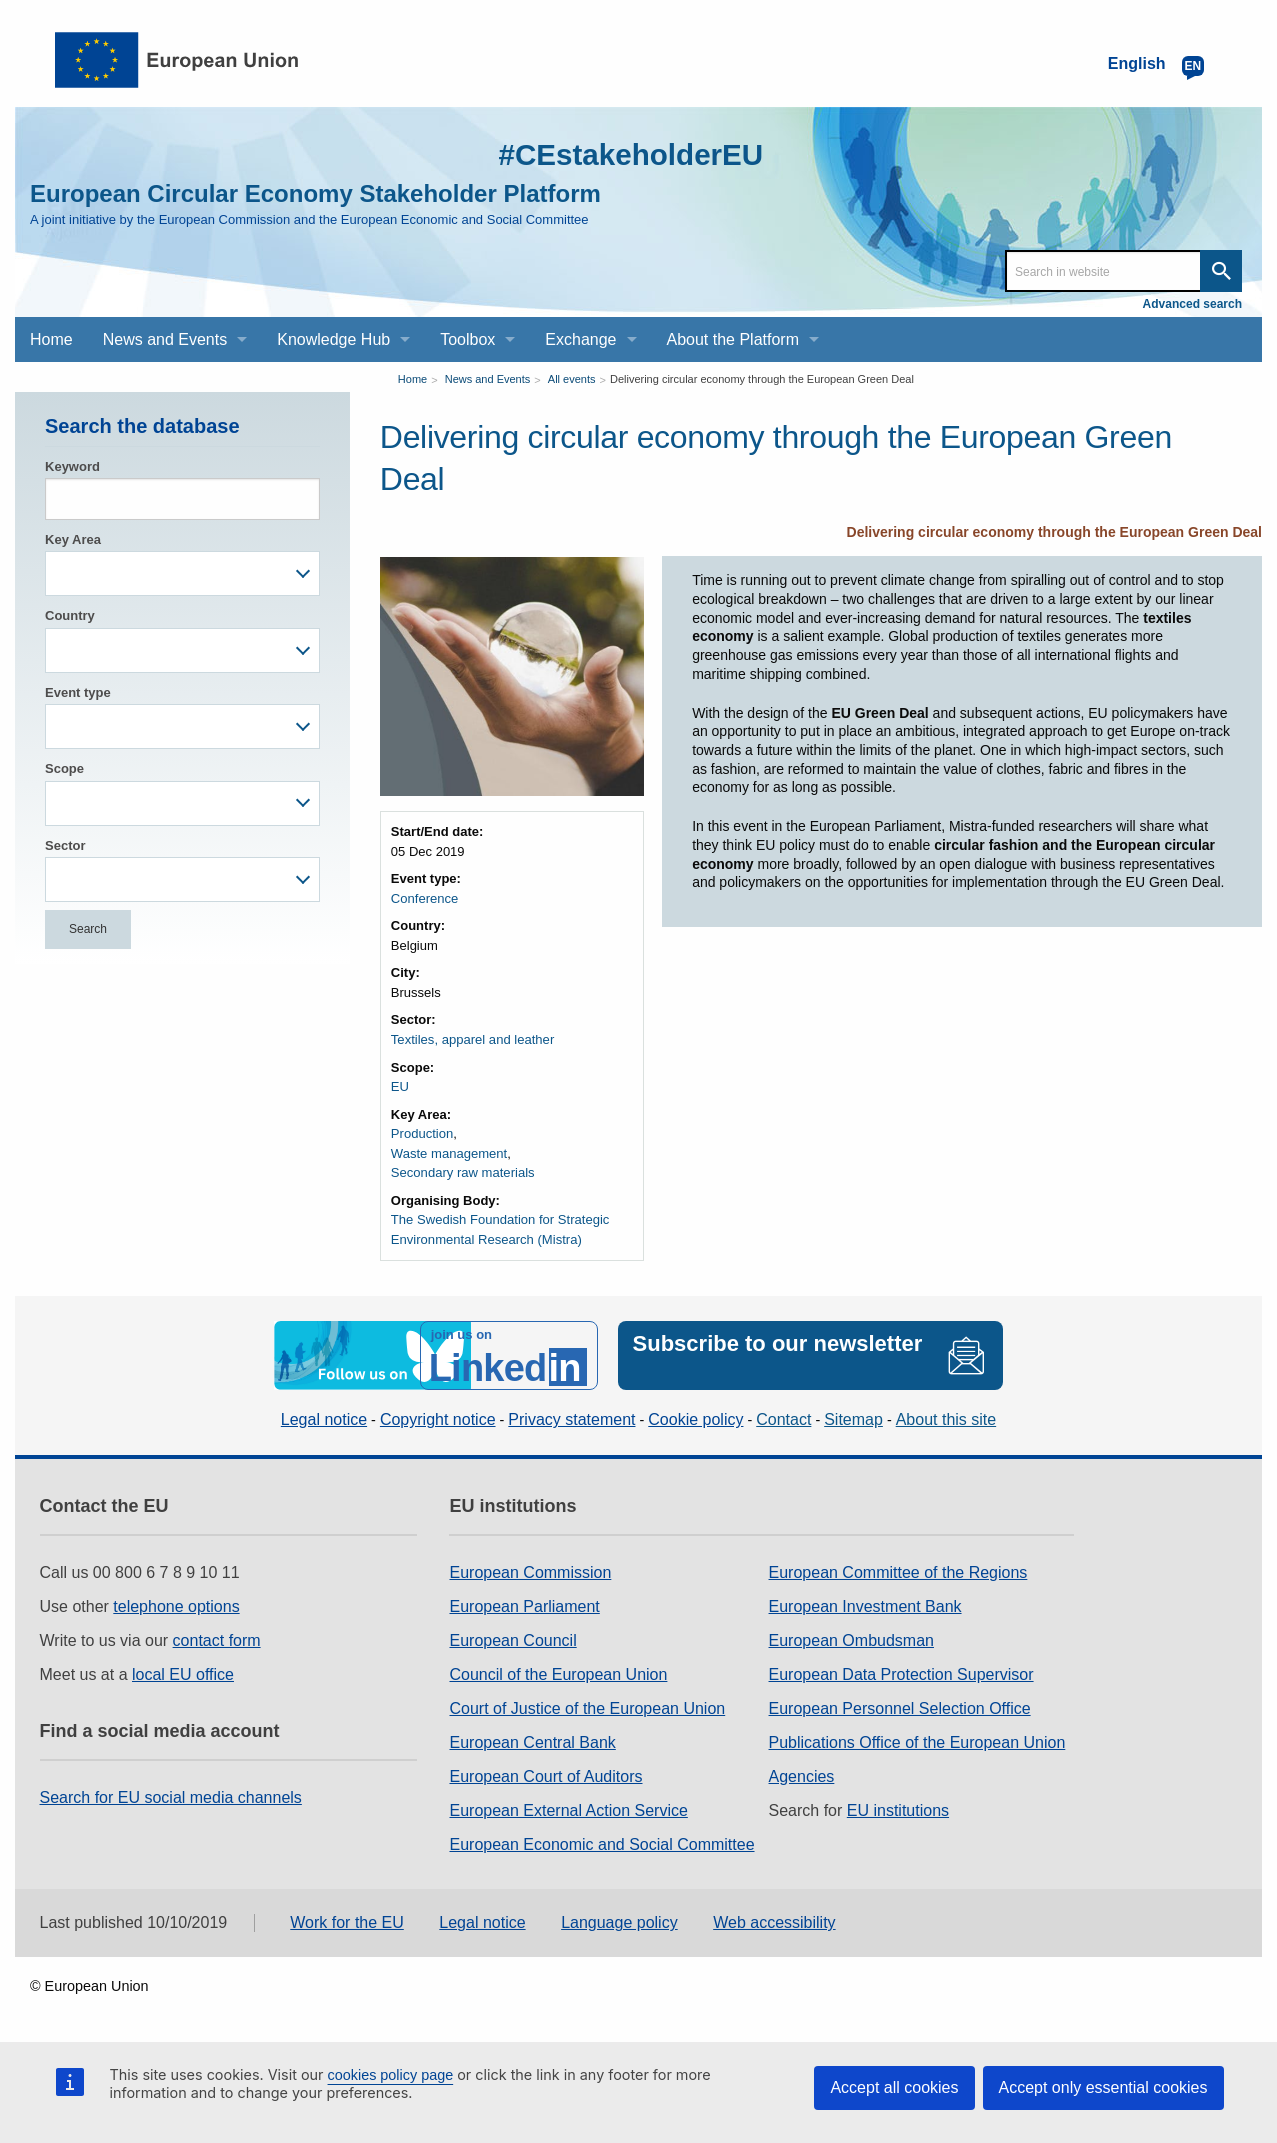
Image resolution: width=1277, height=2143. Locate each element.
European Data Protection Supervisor (901, 1672)
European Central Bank (532, 1740)
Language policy (619, 1921)
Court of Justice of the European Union (587, 1706)
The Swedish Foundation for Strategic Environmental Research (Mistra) (500, 1229)
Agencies (802, 1774)
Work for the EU (347, 1921)
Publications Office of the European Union (917, 1740)
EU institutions (898, 1808)
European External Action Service (568, 1808)
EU (400, 1086)
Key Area (73, 539)
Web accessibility (774, 1921)
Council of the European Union (558, 1672)
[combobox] (182, 573)
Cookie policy (695, 1418)
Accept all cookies (894, 2087)
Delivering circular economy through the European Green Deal (762, 379)
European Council (512, 1638)
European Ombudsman (851, 1638)
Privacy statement (571, 1418)
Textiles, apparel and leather (472, 1039)
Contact (783, 1418)
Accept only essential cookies (1103, 2087)
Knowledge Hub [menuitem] (333, 339)
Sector (65, 845)
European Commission (530, 1570)
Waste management (449, 1152)
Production (422, 1133)
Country (70, 615)
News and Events (488, 379)
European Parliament (524, 1604)
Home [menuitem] (51, 339)
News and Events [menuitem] (165, 339)
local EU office (183, 1672)
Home (412, 379)
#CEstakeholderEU (629, 154)
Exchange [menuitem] (580, 339)
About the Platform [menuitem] (733, 339)
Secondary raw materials (462, 1172)
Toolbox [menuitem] (467, 339)
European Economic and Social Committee (601, 1842)
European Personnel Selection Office (900, 1706)
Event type (78, 692)
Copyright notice (438, 1418)
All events (572, 379)
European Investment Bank (865, 1604)
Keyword (72, 466)
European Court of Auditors (545, 1774)
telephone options (176, 1604)
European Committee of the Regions (898, 1570)
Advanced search (1192, 304)
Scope (64, 768)
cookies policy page (391, 2075)
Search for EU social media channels (171, 1795)
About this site (946, 1418)
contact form (217, 1638)
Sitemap (853, 1418)
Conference (424, 898)
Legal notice (324, 1418)
